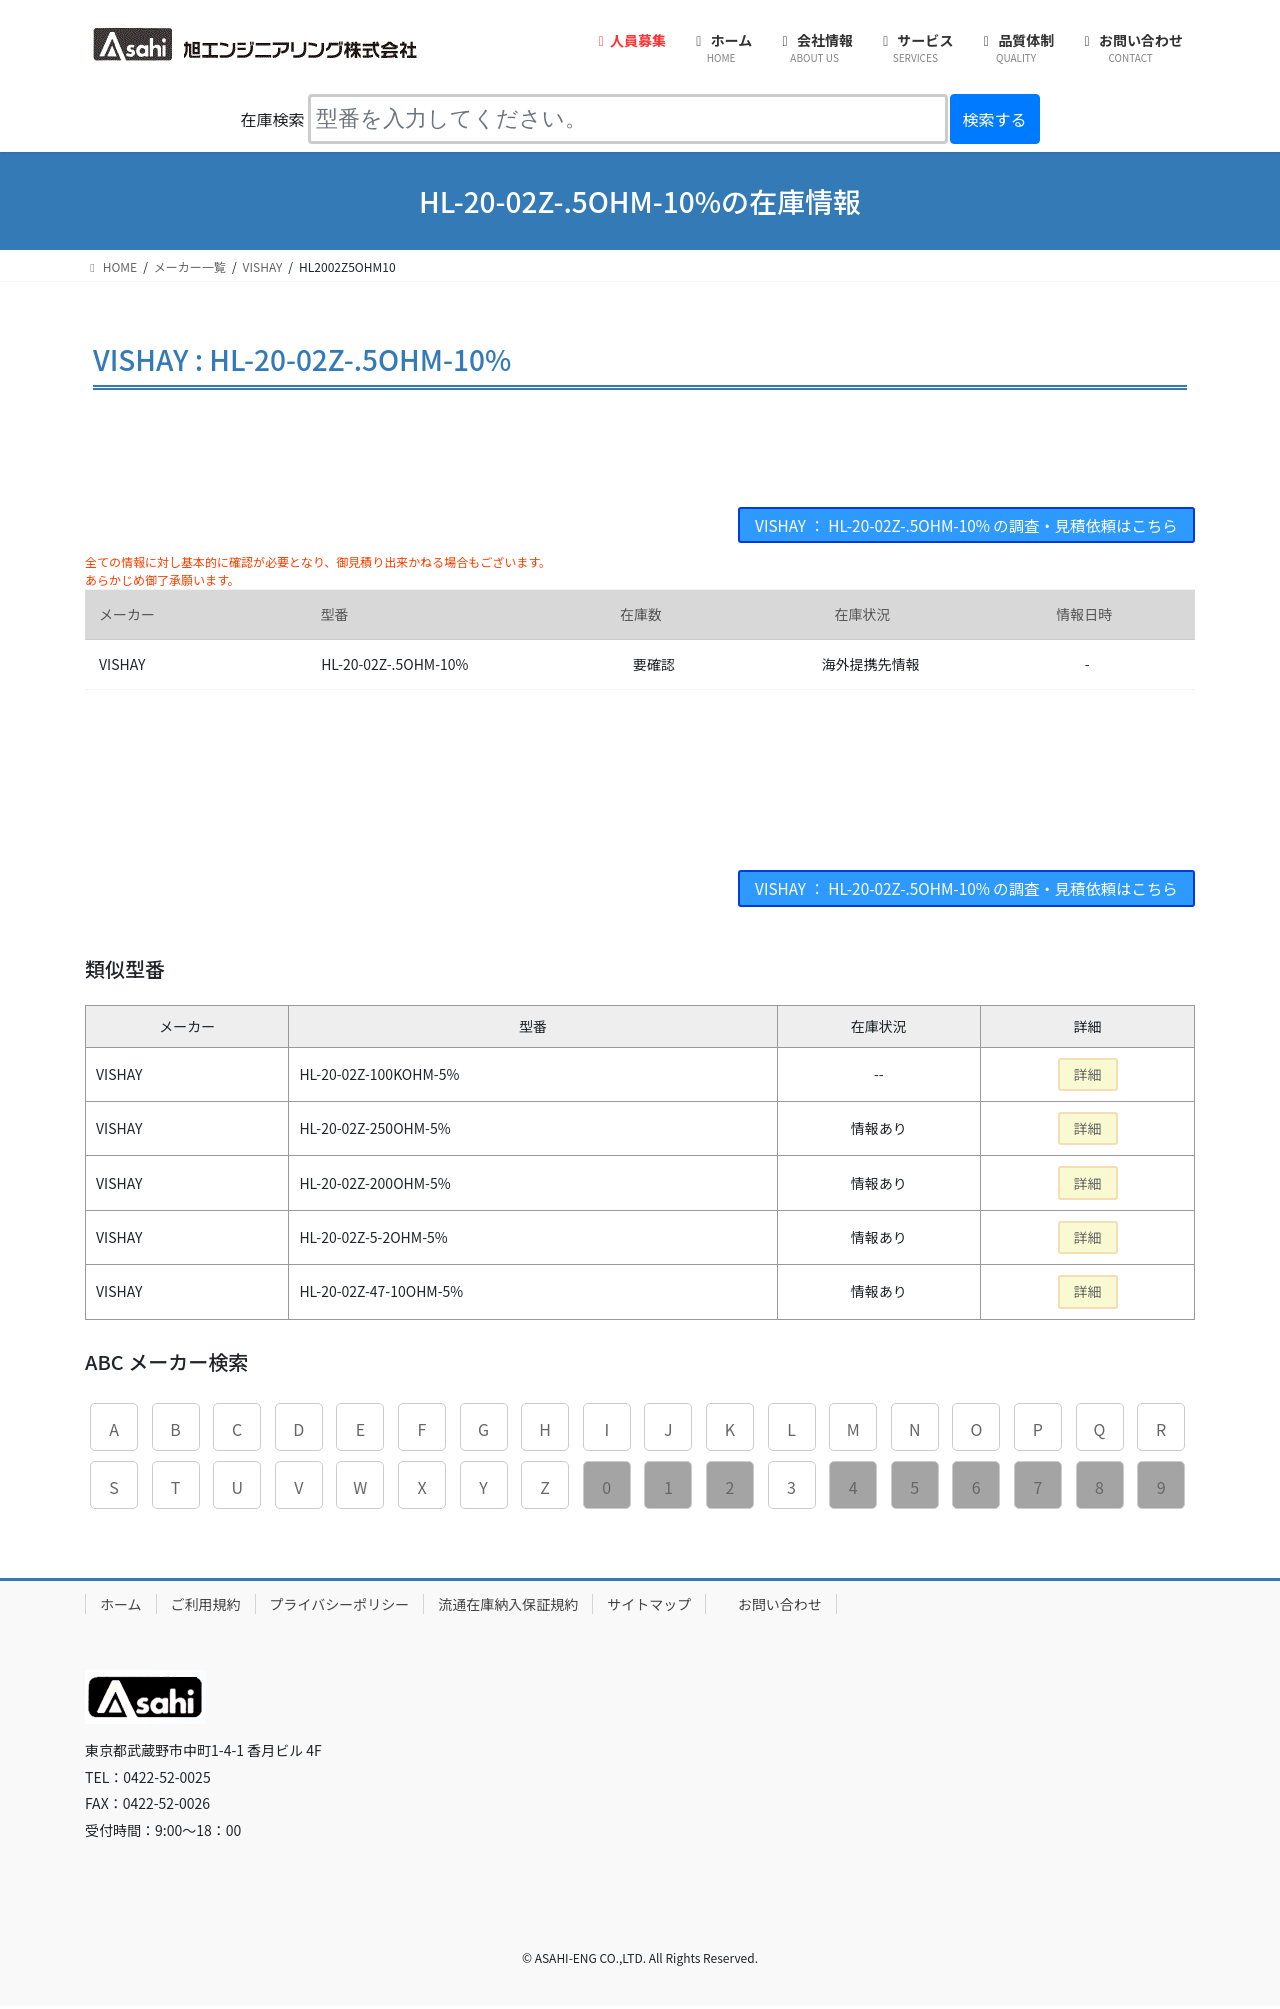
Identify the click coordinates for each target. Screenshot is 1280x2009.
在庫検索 (272, 119)
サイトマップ (649, 1606)
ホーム (121, 1606)
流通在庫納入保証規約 (508, 1606)
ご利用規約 (206, 1606)
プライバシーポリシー (340, 1606)
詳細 (1088, 1077)
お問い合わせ (780, 1606)
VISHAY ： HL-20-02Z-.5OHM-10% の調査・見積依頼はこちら (957, 526)
